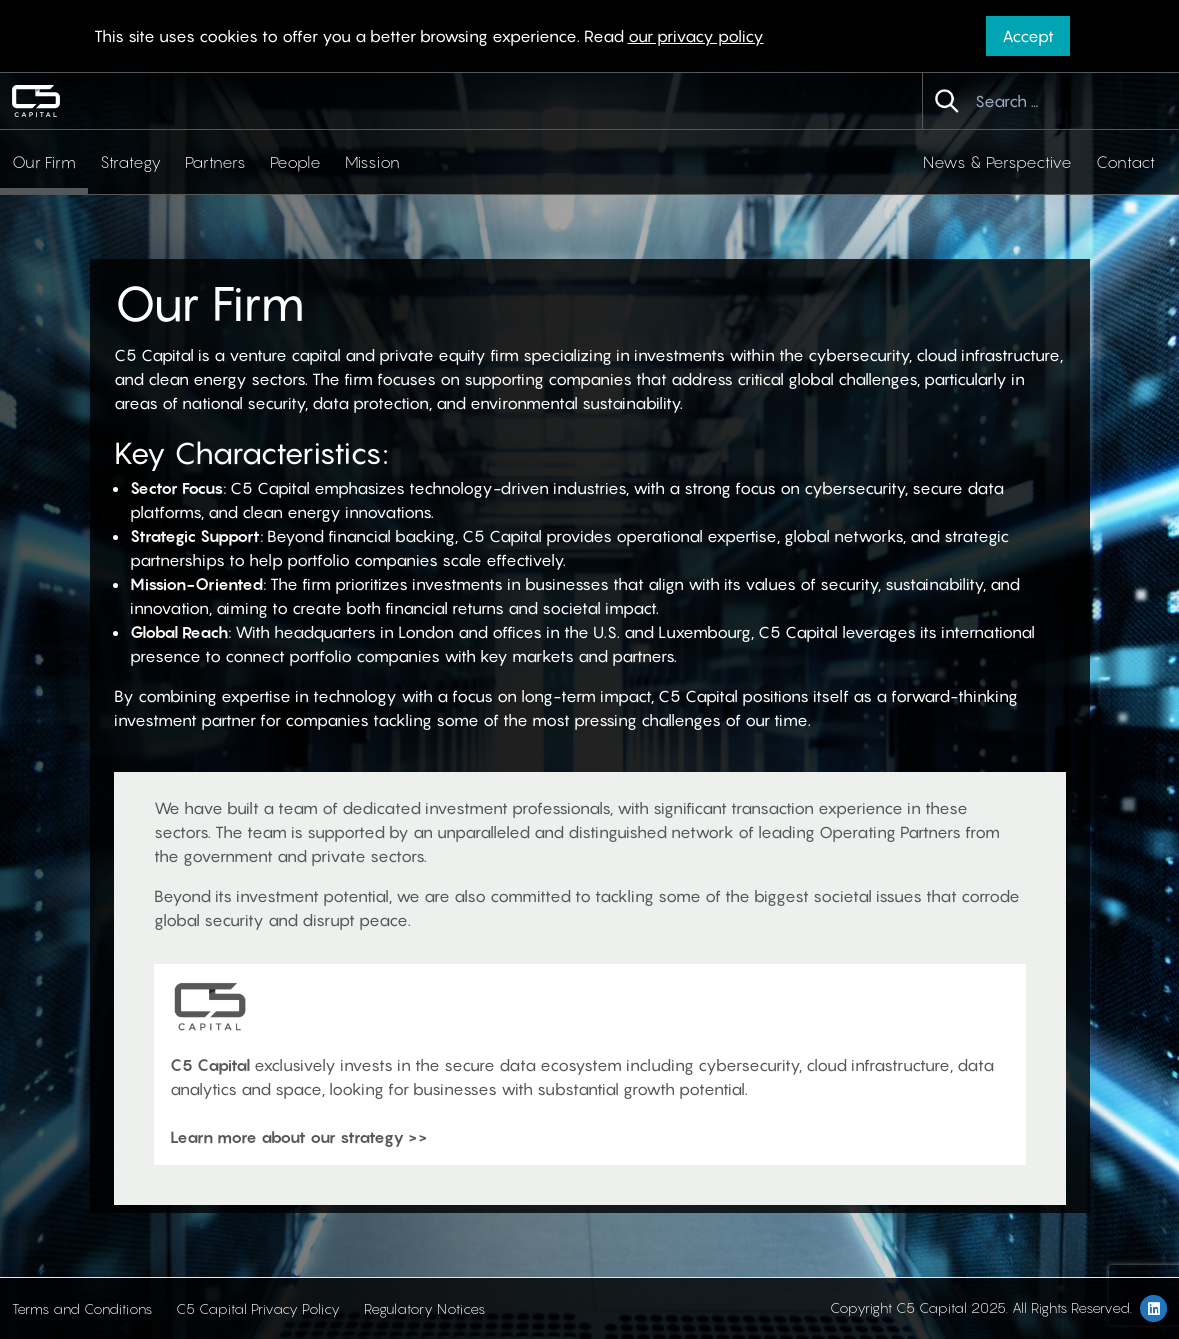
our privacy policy (696, 36)
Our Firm (44, 162)
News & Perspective (997, 162)
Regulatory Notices (424, 1308)
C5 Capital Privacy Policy (258, 1308)
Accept (1028, 36)
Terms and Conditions (82, 1308)
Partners (215, 162)
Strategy (130, 162)
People (295, 162)
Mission (372, 162)
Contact (1125, 162)
